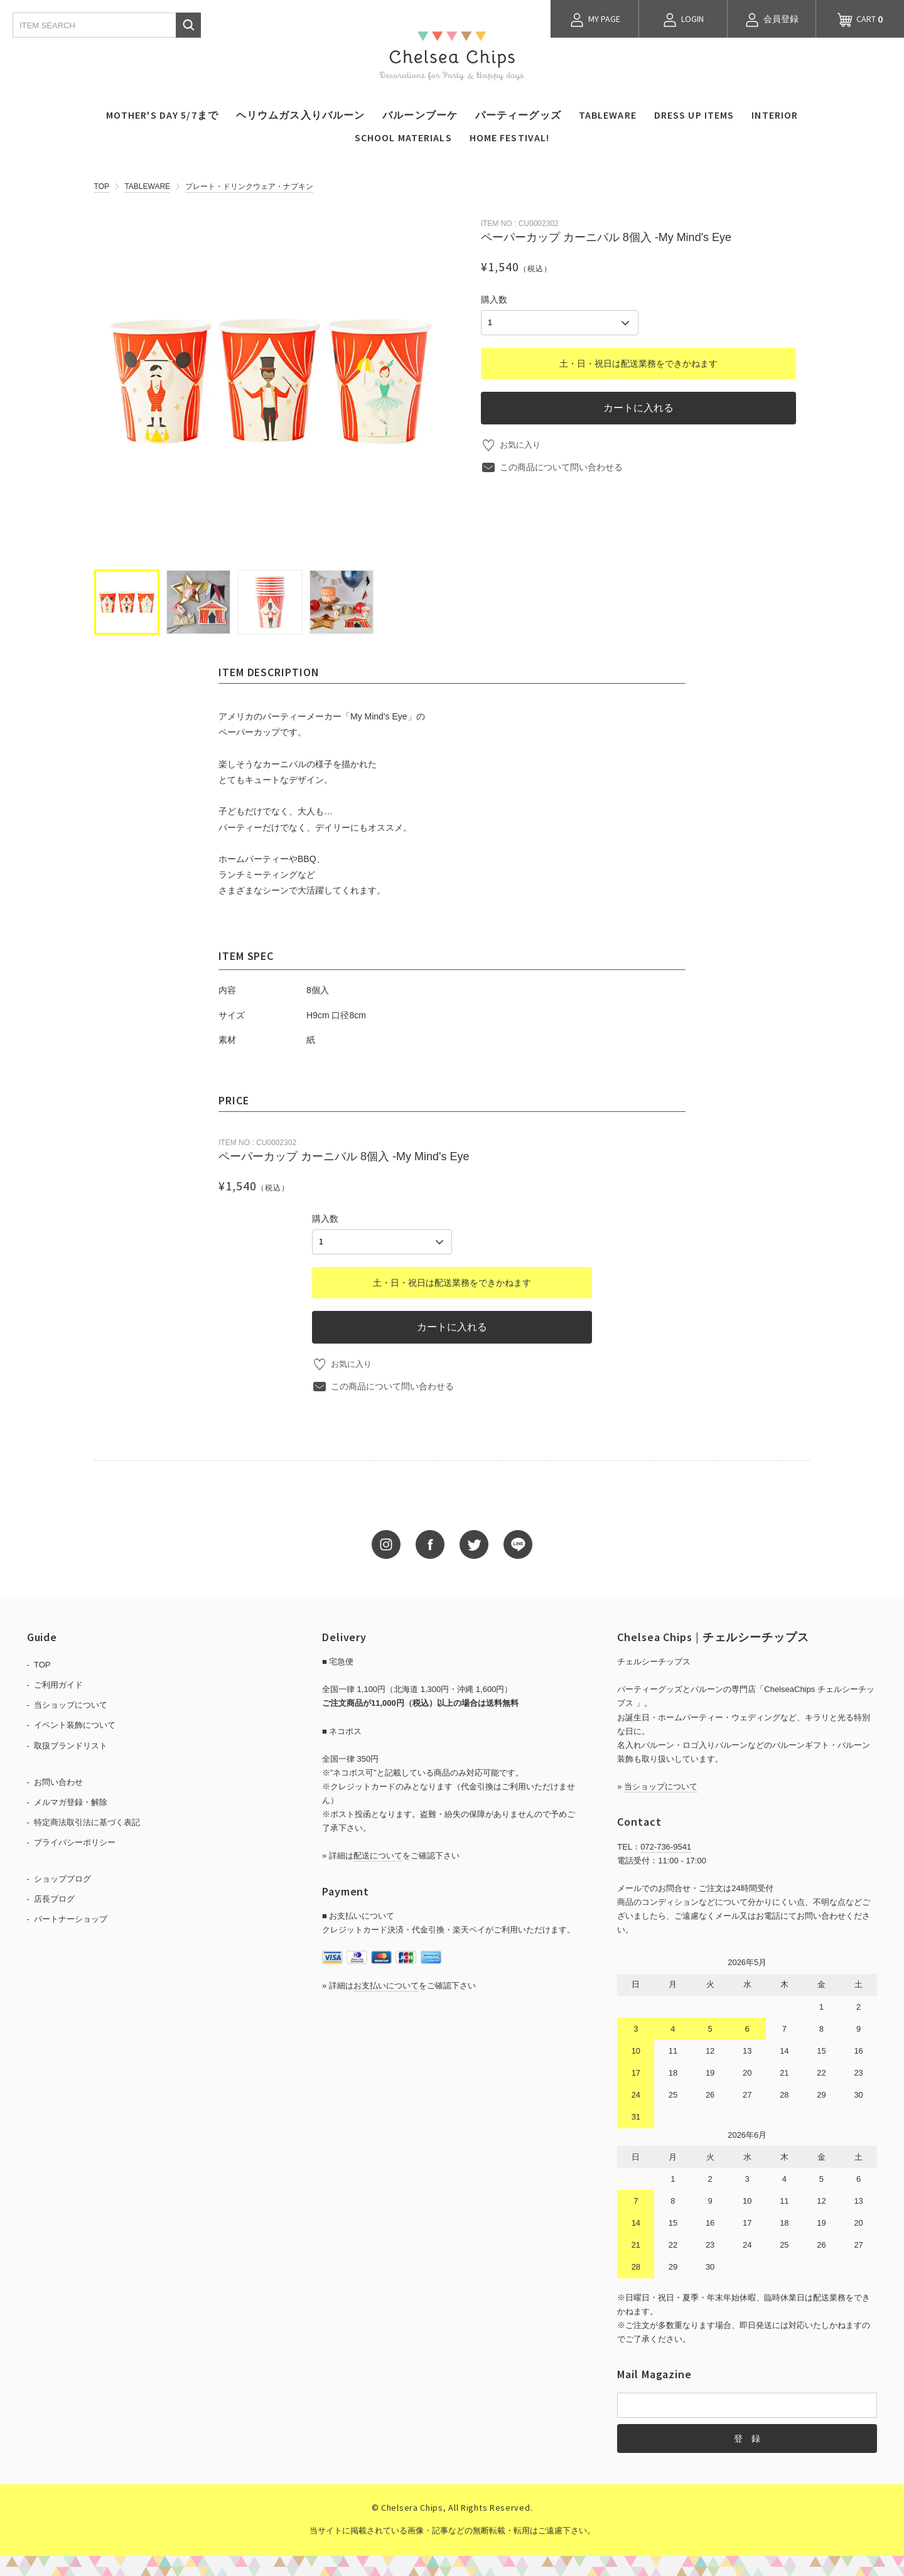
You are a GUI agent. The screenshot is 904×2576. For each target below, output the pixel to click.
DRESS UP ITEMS (694, 115)
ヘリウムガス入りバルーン (300, 115)
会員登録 (772, 20)
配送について (377, 1854)
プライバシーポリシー (75, 1841)
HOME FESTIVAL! (510, 137)
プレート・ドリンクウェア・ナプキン (249, 186)
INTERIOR (774, 115)
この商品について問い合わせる (561, 465)
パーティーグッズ (518, 115)
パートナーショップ (70, 1917)
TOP (101, 186)
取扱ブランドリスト (70, 1744)
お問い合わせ (58, 1780)
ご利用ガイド (58, 1683)
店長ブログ (54, 1897)
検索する (188, 25)
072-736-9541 (665, 1845)
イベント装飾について (75, 1723)
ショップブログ (62, 1877)
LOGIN (683, 20)
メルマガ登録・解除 (70, 1800)
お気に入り (522, 443)
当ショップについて (70, 1703)
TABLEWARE (608, 115)
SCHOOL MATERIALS (403, 137)
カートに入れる (638, 406)
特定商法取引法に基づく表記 (87, 1820)
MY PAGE (594, 20)
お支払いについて (386, 1983)
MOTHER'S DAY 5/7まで (162, 115)
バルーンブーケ (420, 115)
